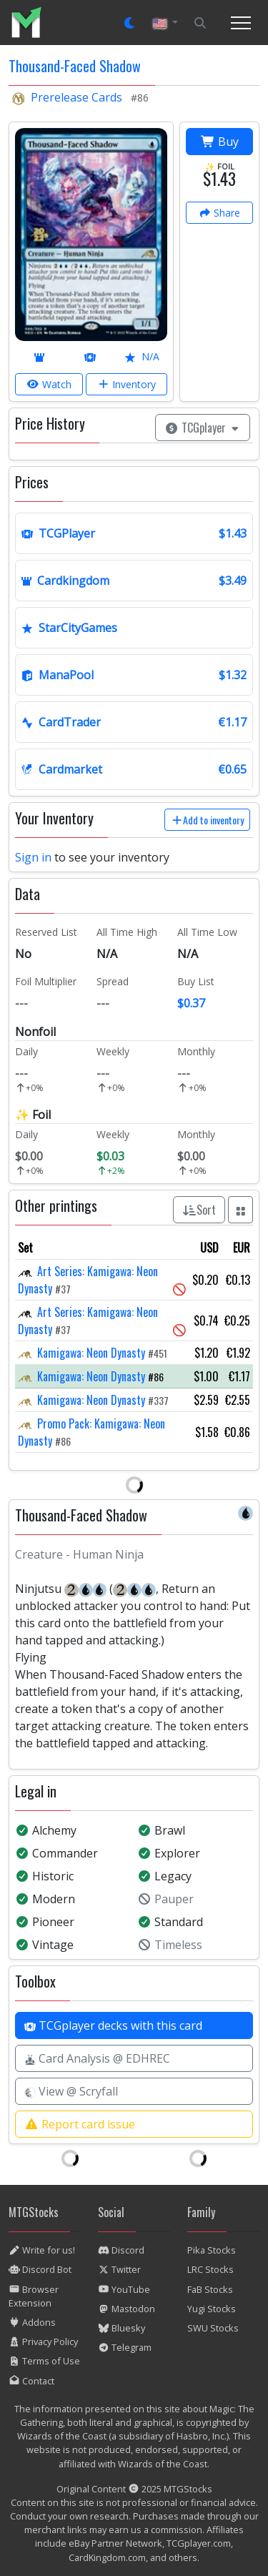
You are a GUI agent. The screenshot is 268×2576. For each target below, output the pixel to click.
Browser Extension (34, 2296)
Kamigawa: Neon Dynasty (91, 1352)
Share (220, 212)
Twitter (119, 2269)
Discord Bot (40, 2269)
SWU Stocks (213, 2327)
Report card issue (79, 2124)
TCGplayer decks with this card (113, 2025)
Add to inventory (207, 819)
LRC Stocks (210, 2269)
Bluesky (121, 2327)
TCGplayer (203, 427)
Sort (199, 1209)
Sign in (33, 857)
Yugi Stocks (211, 2308)
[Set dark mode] (130, 22)
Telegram (125, 2347)
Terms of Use (44, 2360)
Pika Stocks (211, 2250)
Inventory (127, 384)
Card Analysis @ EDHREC (97, 2058)
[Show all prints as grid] (241, 1209)
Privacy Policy (43, 2341)
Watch (48, 384)
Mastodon (126, 2308)
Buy (220, 141)
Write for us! (42, 2250)
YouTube (124, 2289)
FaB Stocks (210, 2289)
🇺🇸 (160, 23)
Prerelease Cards (76, 97)
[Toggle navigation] (240, 23)
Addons (32, 2322)
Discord (121, 2250)
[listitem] (32, 22)
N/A (141, 356)
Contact (31, 2380)
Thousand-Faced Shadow (75, 66)
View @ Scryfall (71, 2091)
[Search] (200, 22)
